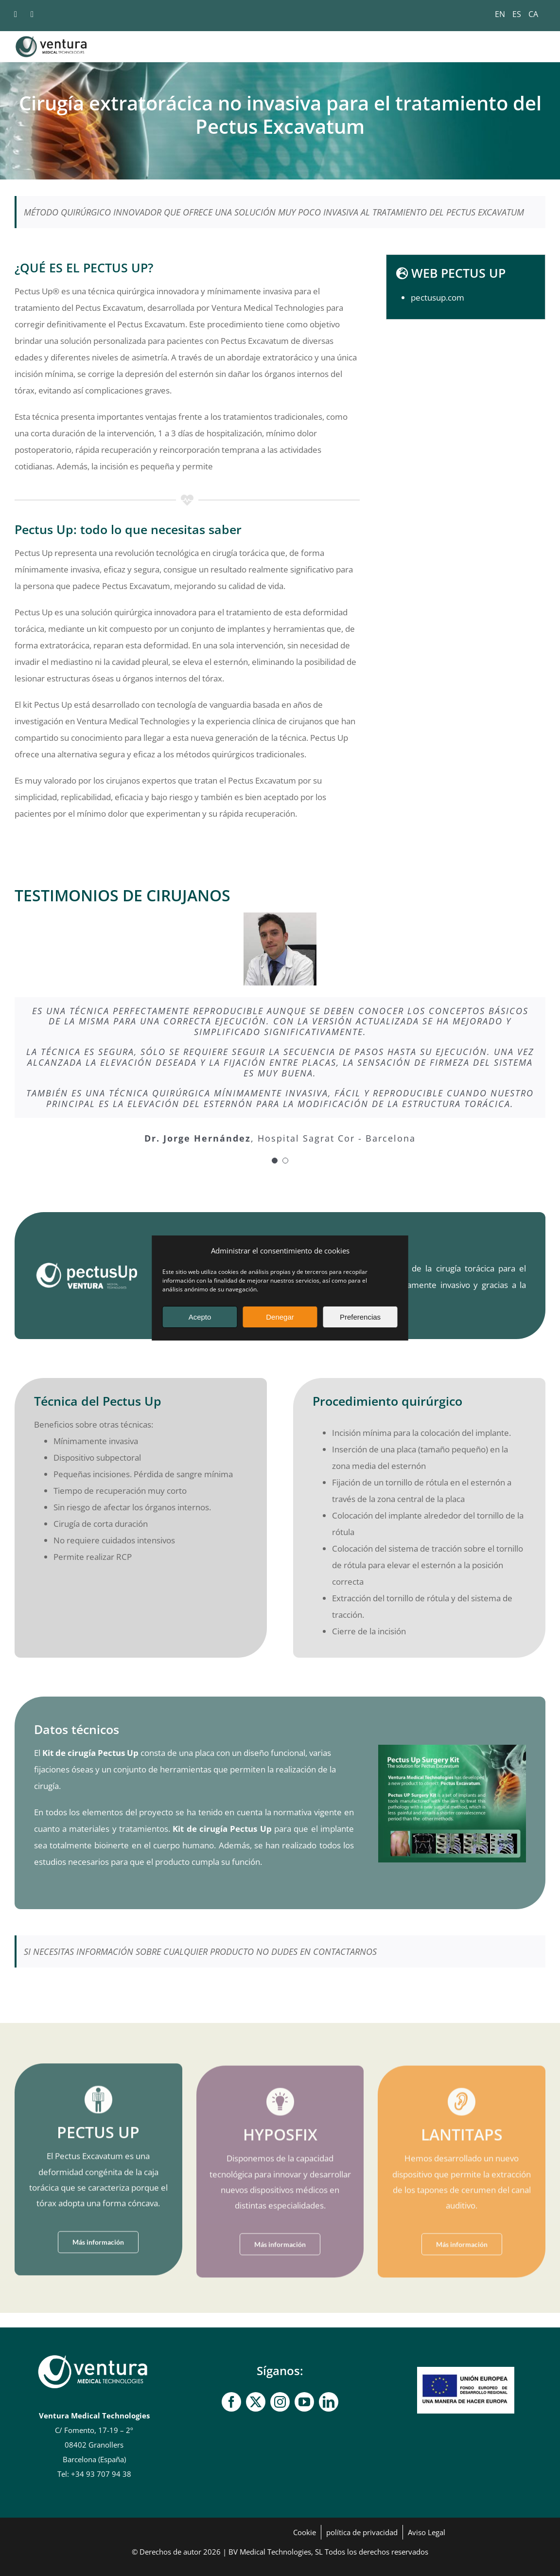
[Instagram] (280, 2402)
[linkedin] (328, 2402)
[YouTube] (304, 2402)
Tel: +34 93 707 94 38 (94, 2474)
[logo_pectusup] (86, 1265)
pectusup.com (437, 297)
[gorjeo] (255, 2402)
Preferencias (360, 1317)
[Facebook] (231, 2402)
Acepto (200, 1317)
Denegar (280, 1317)
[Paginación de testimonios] (275, 1160)
